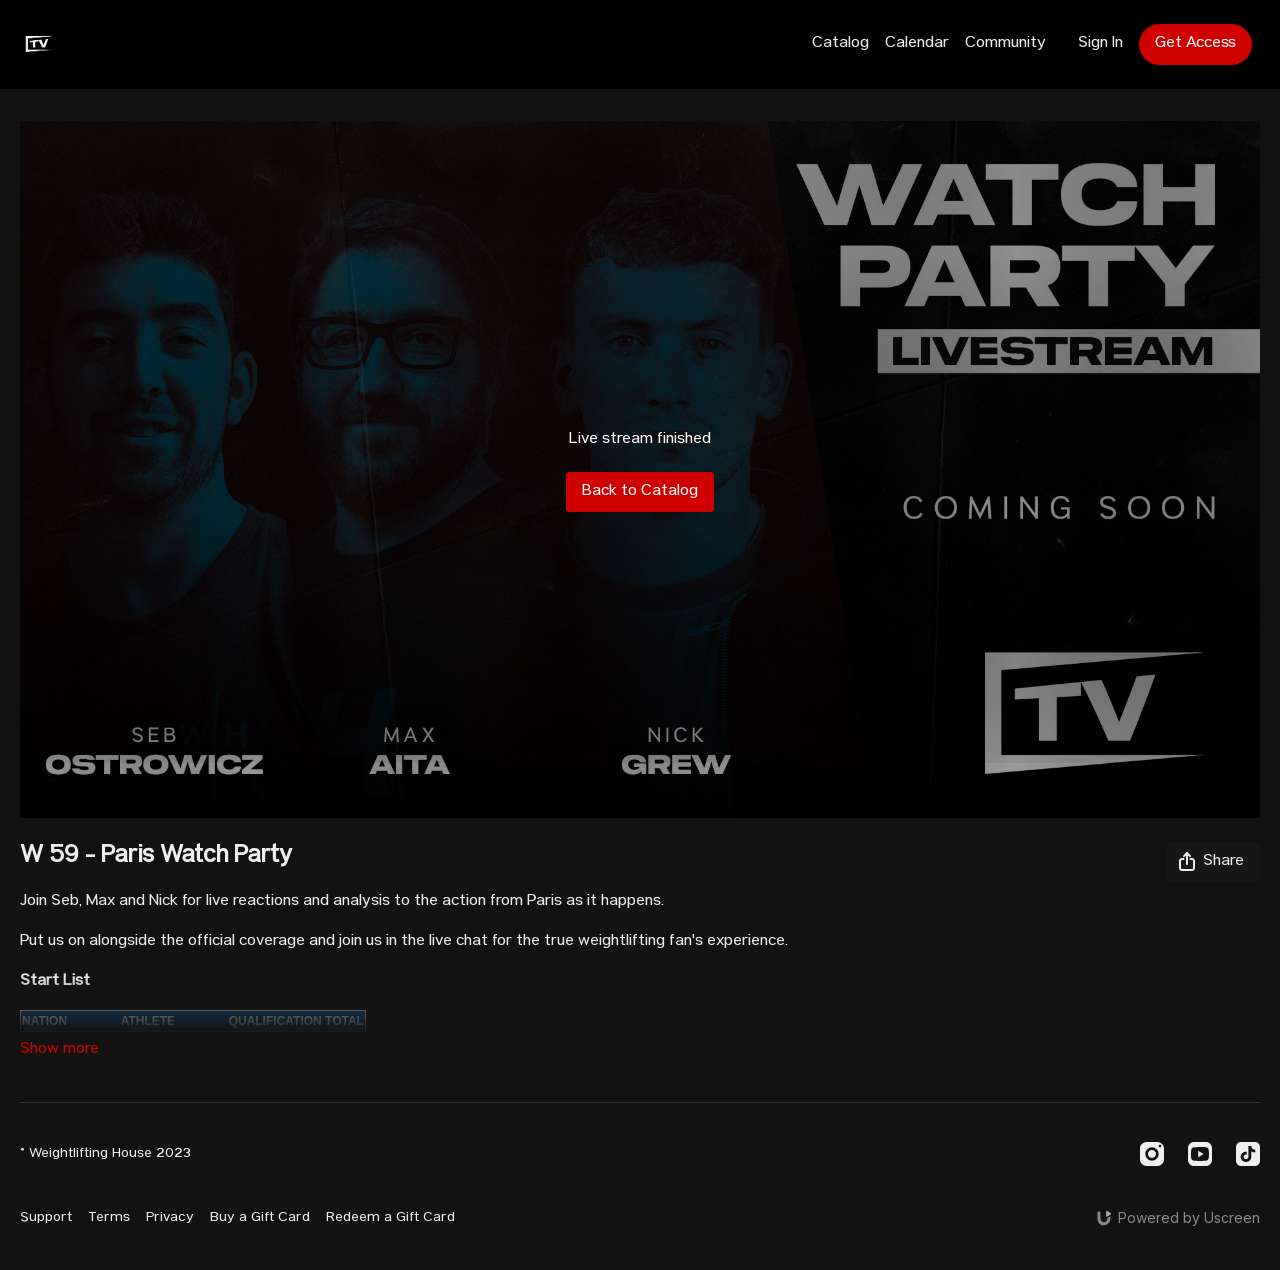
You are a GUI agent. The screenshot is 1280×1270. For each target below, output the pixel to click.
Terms (109, 1218)
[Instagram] (1152, 1154)
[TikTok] (1248, 1154)
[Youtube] (1200, 1154)
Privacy (170, 1218)
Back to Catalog (640, 492)
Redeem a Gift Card (390, 1218)
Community (1005, 44)
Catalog (840, 44)
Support (46, 1218)
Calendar (917, 44)
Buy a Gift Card (260, 1218)
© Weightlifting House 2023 (105, 1154)
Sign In (1100, 44)
